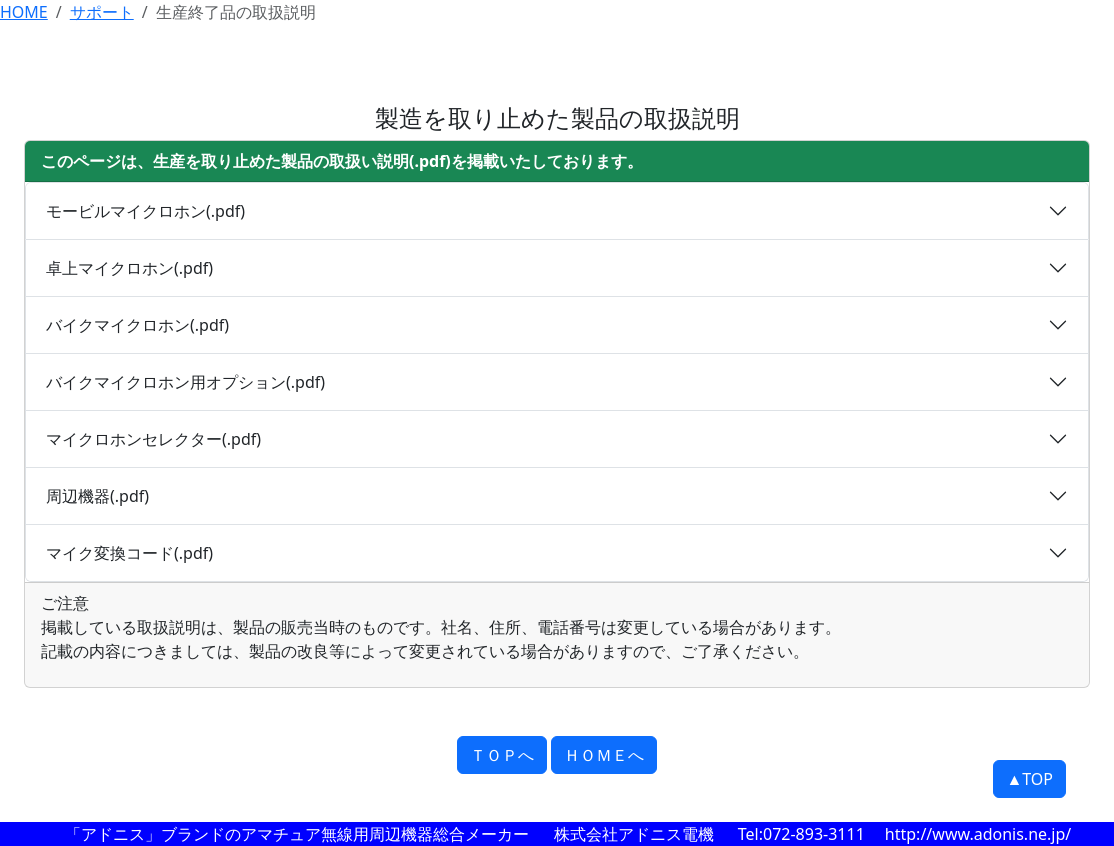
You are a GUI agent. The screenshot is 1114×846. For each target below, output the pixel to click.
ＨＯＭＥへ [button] (604, 755)
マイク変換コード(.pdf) (129, 553)
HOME (24, 12)
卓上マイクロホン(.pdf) (129, 268)
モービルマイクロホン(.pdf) (145, 211)
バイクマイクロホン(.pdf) (137, 325)
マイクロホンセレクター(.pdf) (153, 439)
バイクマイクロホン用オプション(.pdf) (185, 382)
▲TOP (1029, 779)
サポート (102, 12)
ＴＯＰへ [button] (502, 755)
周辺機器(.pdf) (97, 496)
